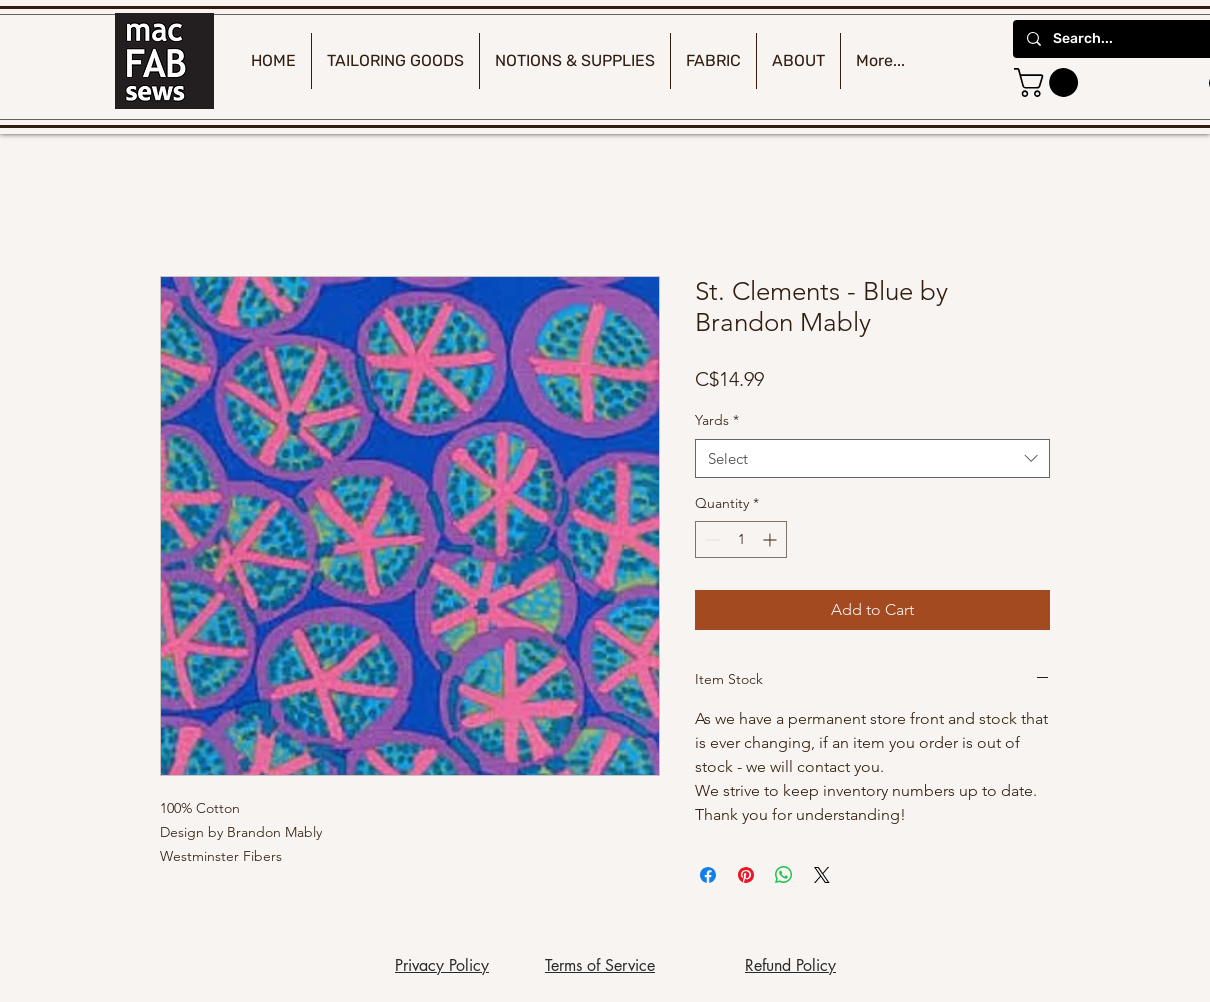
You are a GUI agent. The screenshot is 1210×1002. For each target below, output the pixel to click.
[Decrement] (710, 539)
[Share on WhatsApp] (784, 875)
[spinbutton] (741, 539)
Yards (717, 420)
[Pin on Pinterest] (746, 875)
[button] (1049, 82)
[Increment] (771, 539)
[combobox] (872, 458)
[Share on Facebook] (708, 875)
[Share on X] (822, 875)
